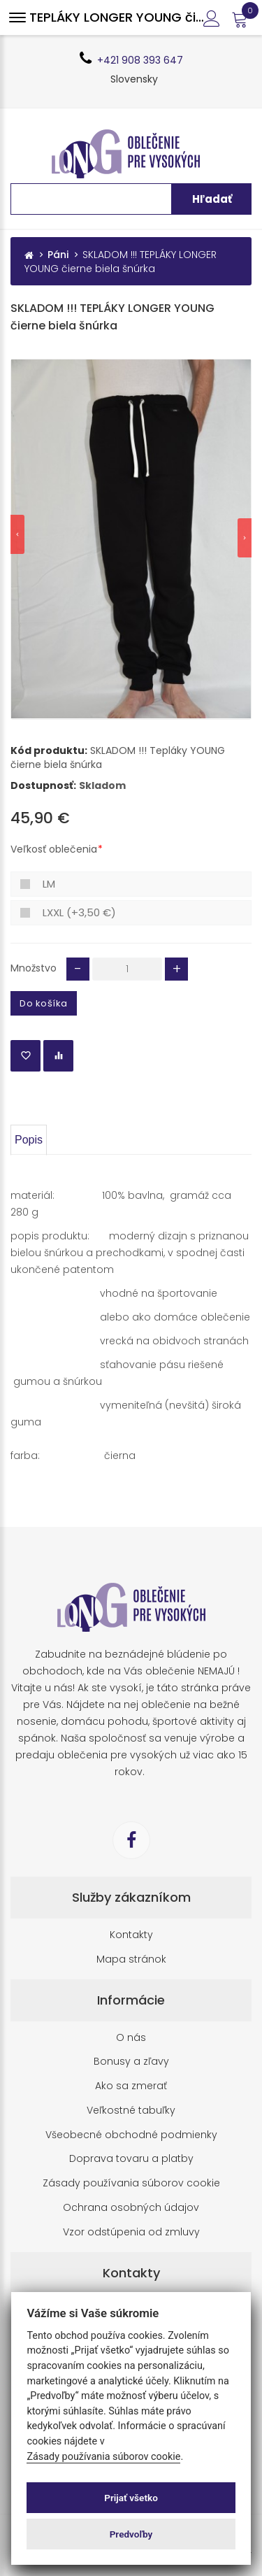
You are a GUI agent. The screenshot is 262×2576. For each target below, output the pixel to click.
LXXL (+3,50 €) (79, 912)
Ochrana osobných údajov (131, 2208)
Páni (58, 254)
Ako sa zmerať (131, 2086)
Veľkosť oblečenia (53, 849)
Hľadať (212, 199)
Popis (29, 1140)
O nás (131, 2038)
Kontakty (131, 1935)
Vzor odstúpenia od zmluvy (131, 2232)
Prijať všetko (131, 2497)
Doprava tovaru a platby (131, 2159)
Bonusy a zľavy (131, 2062)
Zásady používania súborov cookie (131, 2183)
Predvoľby (131, 2534)
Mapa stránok (131, 1959)
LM (49, 883)
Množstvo (33, 968)
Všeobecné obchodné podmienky (131, 2135)
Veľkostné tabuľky (131, 2110)
